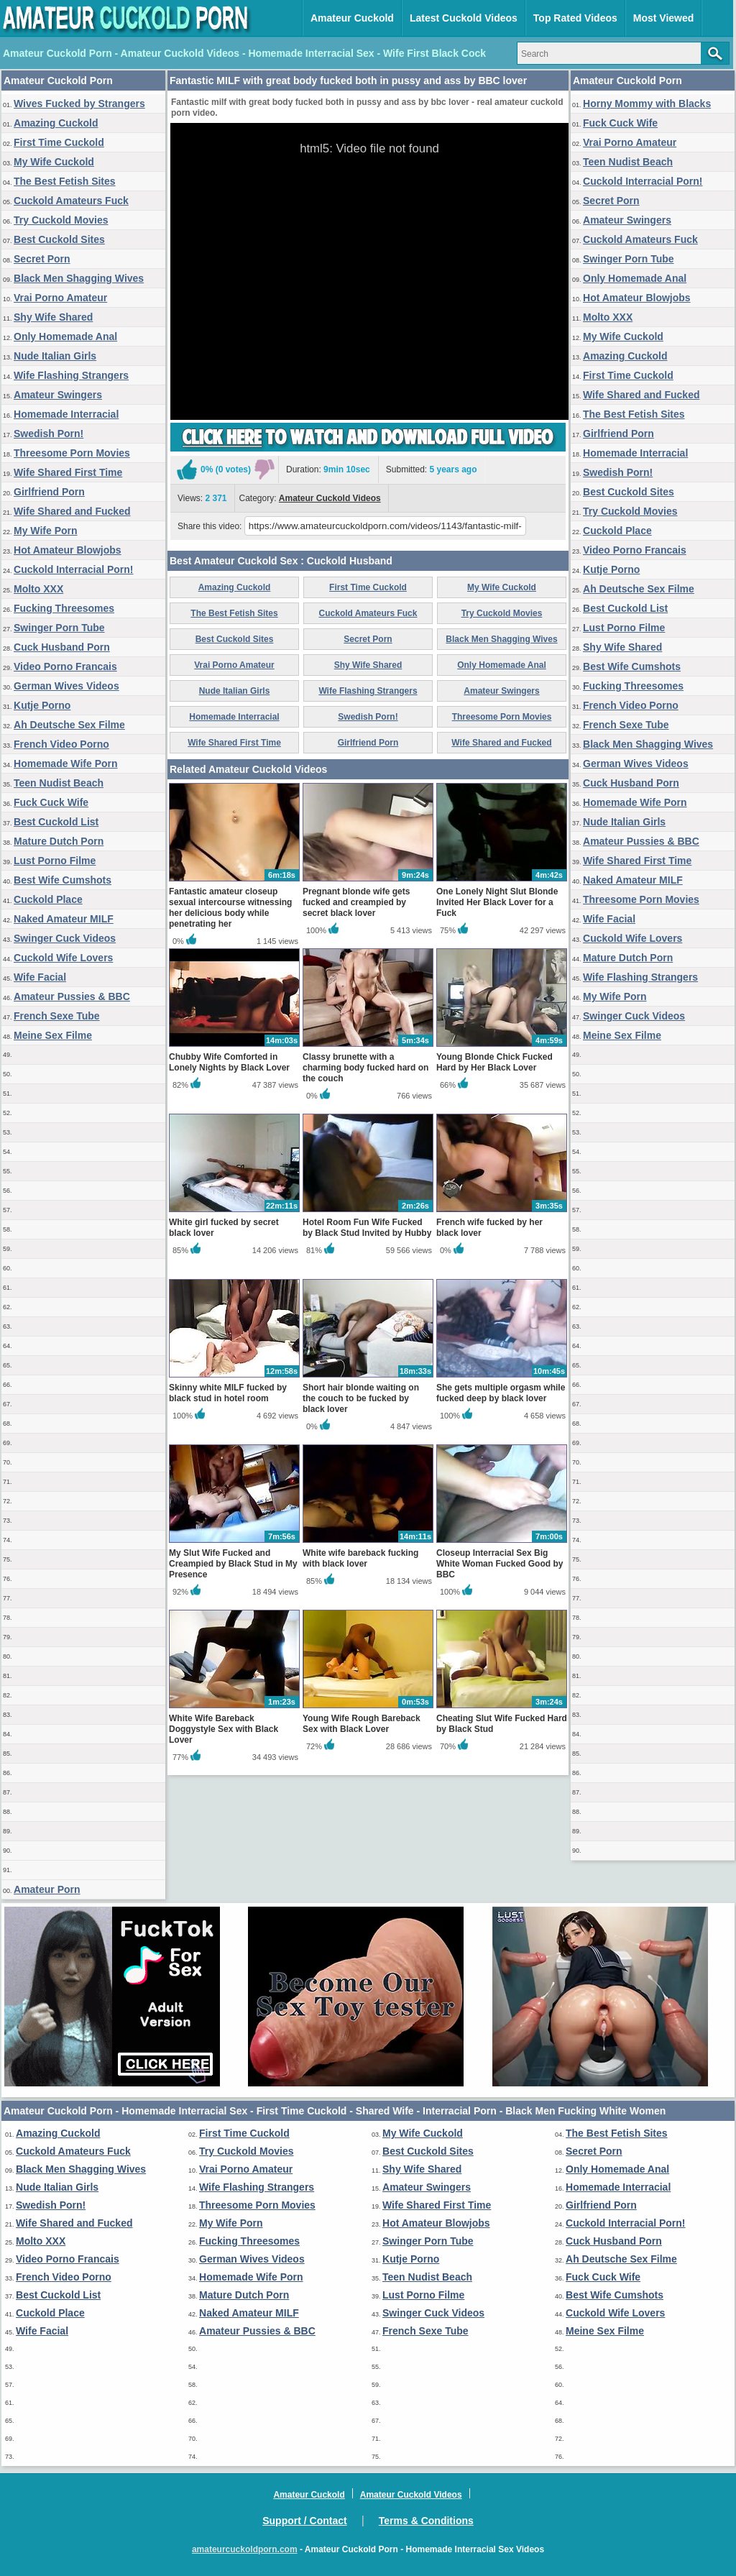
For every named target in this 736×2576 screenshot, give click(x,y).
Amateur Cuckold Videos (330, 498)
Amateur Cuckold (352, 18)
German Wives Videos (66, 686)
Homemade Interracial (66, 414)
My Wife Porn (46, 530)
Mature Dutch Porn (59, 841)
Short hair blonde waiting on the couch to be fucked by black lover (361, 1398)
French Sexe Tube (57, 1016)
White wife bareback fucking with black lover (360, 1558)
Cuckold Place (48, 899)
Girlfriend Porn (49, 492)
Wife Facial (40, 977)
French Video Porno (61, 744)
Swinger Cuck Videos (65, 938)
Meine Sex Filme (53, 1035)
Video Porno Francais (65, 666)
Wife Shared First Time (68, 472)
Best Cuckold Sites (59, 239)
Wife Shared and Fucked (72, 511)
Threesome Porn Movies (72, 453)
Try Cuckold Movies (61, 220)
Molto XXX (38, 589)
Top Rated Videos (575, 18)
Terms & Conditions (426, 2520)
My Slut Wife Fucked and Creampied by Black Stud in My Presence (233, 1564)
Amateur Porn (47, 1889)
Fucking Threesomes (64, 608)
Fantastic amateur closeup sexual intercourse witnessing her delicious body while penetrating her (230, 907)
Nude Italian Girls (55, 356)
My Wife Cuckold (54, 162)
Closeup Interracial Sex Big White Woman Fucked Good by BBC (499, 1564)
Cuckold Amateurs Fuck (71, 200)
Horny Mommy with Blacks (647, 103)
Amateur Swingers (58, 394)
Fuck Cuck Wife (51, 802)
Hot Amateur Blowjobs (67, 550)
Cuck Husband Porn (62, 647)
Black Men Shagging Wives (79, 278)
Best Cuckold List (56, 822)
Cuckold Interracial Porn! (73, 569)
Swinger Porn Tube (59, 627)
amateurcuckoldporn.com (245, 2549)
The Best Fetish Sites (65, 181)
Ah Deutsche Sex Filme (69, 724)
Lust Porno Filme (55, 860)
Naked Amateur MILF (64, 919)
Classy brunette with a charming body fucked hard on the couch (365, 1067)
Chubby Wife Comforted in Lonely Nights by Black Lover (229, 1062)
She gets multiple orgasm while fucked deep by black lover (500, 1393)
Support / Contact (304, 2520)
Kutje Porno (42, 705)
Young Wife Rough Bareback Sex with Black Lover (361, 1723)
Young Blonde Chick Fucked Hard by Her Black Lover (494, 1062)
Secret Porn (42, 259)
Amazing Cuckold (56, 123)
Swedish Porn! (48, 433)
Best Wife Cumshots (62, 880)
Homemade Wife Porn (66, 763)
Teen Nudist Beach (59, 783)
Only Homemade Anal (65, 336)
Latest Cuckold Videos (464, 18)
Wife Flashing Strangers (71, 375)
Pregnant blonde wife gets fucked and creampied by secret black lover (356, 902)
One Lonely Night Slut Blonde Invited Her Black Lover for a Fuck (497, 902)
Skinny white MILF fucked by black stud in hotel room (228, 1393)
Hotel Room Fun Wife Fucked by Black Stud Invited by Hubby (367, 1227)
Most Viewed (663, 18)
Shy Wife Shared (53, 317)
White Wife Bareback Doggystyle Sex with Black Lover (223, 1729)
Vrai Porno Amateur (60, 297)
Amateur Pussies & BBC (72, 996)
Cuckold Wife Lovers (63, 957)
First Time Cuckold (59, 142)
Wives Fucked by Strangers (79, 103)
